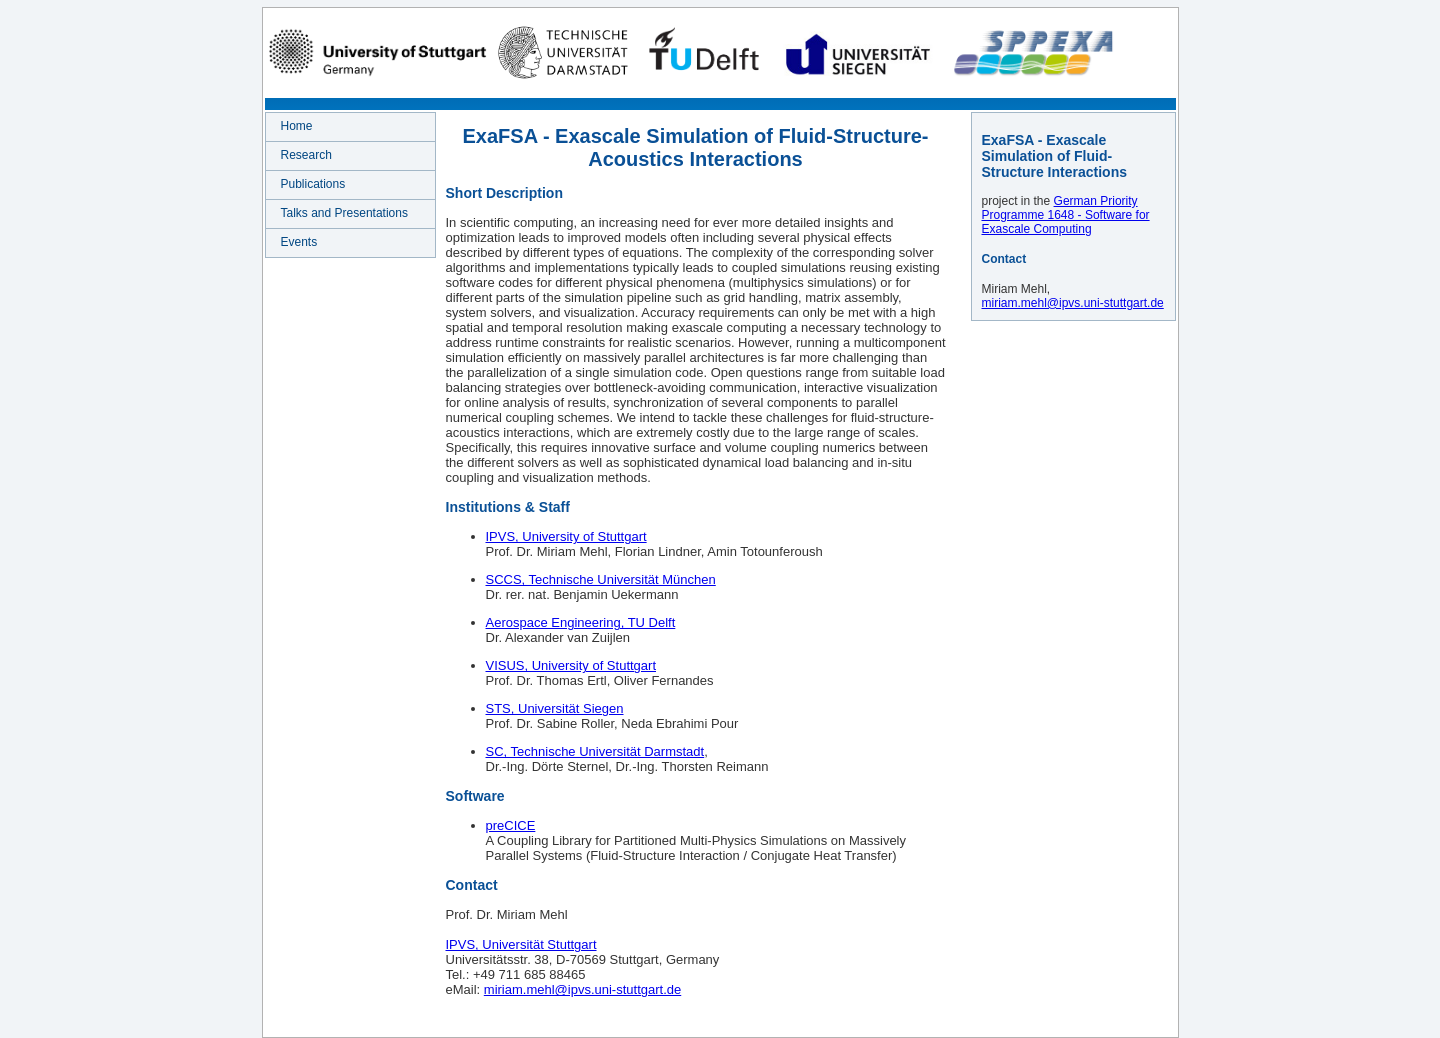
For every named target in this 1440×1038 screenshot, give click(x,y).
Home (297, 126)
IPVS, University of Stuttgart (566, 536)
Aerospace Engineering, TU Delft (581, 622)
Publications (313, 184)
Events (299, 242)
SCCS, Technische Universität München (601, 579)
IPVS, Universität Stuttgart (521, 944)
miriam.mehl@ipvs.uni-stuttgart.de (582, 989)
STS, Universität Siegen (555, 708)
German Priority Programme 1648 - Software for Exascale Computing (1066, 215)
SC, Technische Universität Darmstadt (595, 751)
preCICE (511, 825)
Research (306, 155)
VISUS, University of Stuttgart (571, 665)
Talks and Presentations (344, 213)
